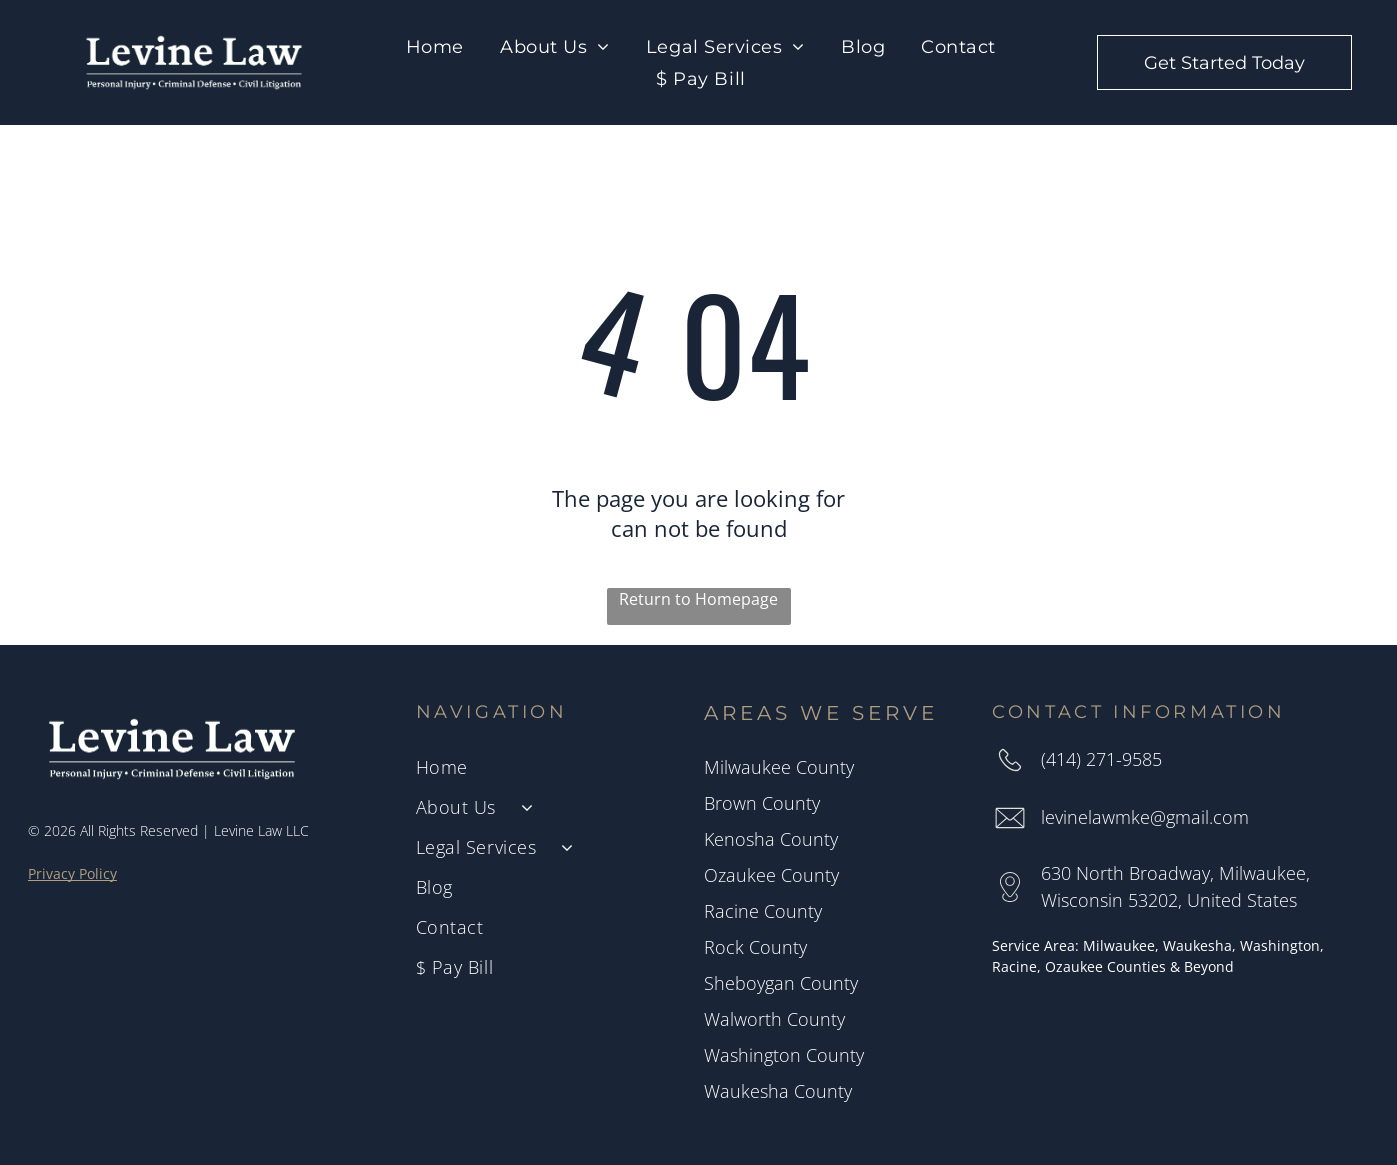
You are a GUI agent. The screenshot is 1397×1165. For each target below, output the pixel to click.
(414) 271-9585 (1101, 759)
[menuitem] (435, 46)
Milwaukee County (779, 767)
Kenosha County (771, 839)
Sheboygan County (781, 983)
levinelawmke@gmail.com (1145, 817)
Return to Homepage (698, 599)
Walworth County (774, 1019)
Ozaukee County (771, 875)
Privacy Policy (72, 873)
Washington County (784, 1055)
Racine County (763, 911)
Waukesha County (778, 1091)
